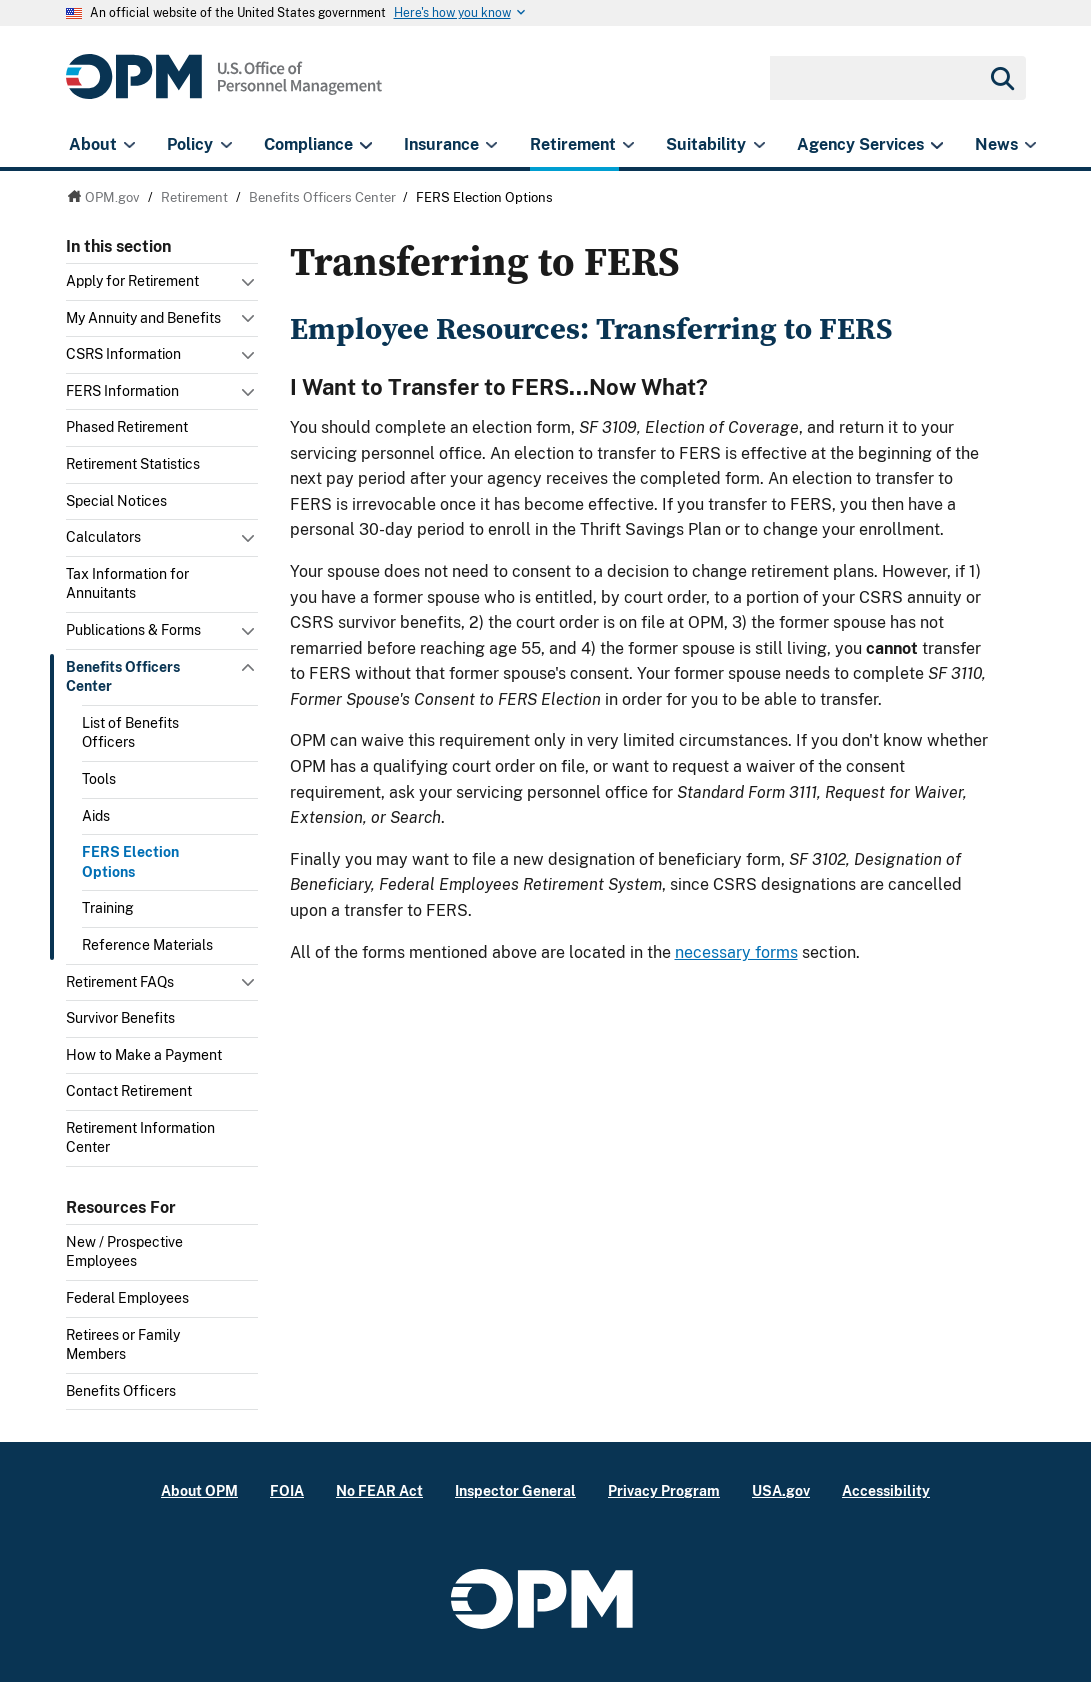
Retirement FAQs (120, 982)
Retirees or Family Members (123, 1345)
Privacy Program (664, 1490)
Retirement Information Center (140, 1138)
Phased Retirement (127, 427)
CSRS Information (123, 354)
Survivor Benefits (120, 1018)
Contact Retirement (129, 1091)
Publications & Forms (133, 630)
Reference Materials (147, 945)
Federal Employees (127, 1298)
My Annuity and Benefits (143, 318)
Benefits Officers (121, 1391)
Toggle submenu (250, 287)
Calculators (103, 537)
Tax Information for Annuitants (127, 584)
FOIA (287, 1490)
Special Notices (116, 501)
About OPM (199, 1490)
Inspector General (515, 1490)
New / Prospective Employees (124, 1252)
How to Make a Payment (144, 1055)
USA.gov (781, 1490)
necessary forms (736, 952)
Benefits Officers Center (123, 677)
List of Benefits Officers (130, 733)
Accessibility (886, 1490)
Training (108, 908)
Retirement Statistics (133, 464)
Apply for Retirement (132, 281)
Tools (99, 779)
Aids (96, 816)
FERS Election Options (130, 862)
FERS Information (122, 391)
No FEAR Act (379, 1490)
